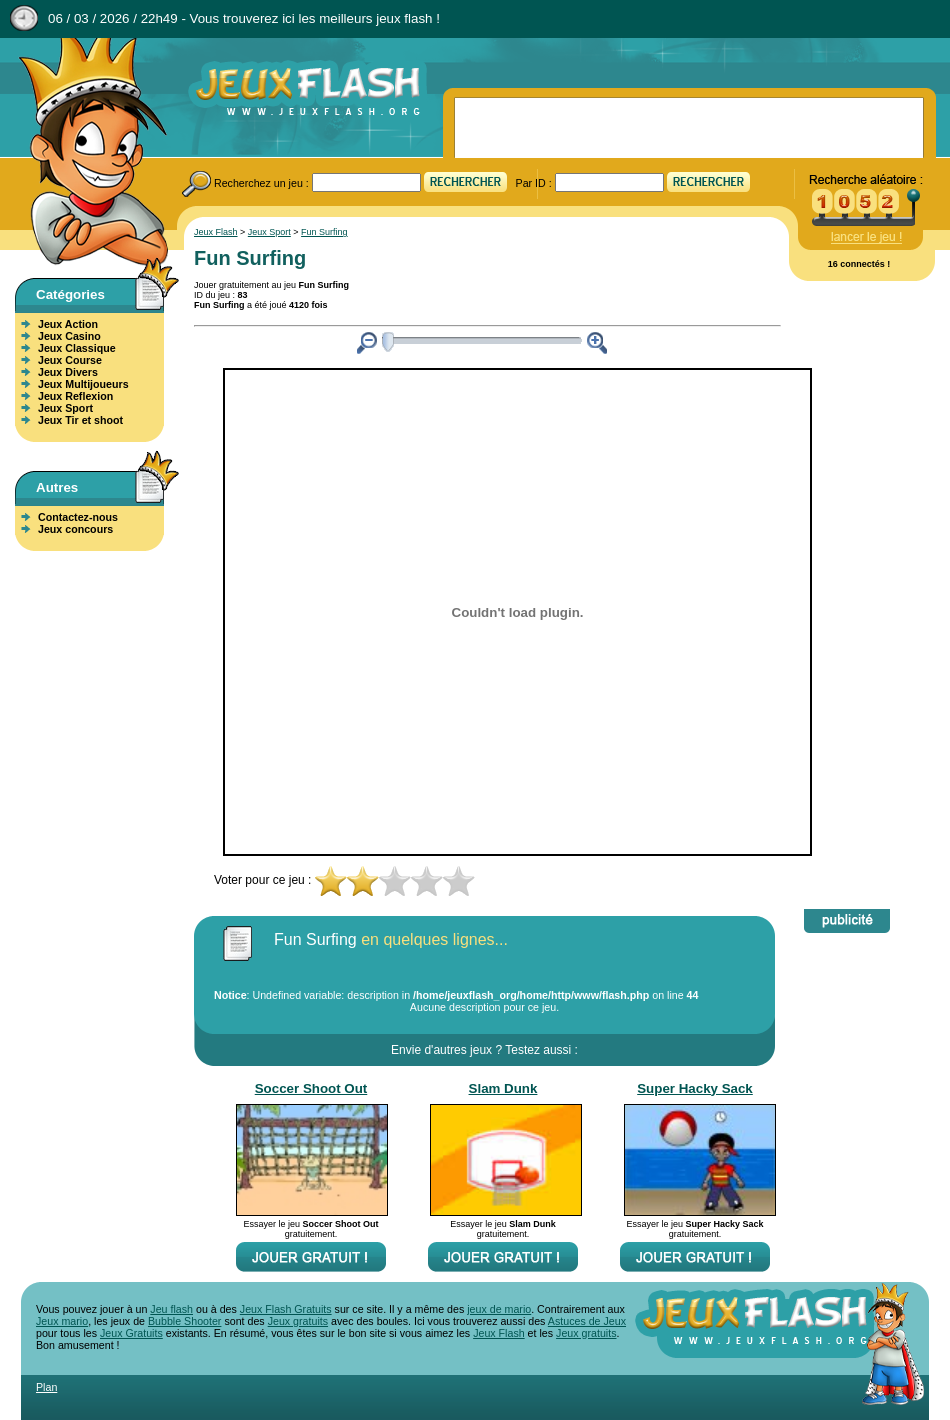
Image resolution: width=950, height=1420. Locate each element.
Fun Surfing (324, 232)
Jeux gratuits (298, 1321)
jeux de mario (499, 1309)
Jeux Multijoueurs (83, 384)
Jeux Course (70, 360)
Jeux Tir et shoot (80, 420)
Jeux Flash (85, 153)
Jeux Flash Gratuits (286, 1309)
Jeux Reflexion (75, 396)
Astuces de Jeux (587, 1321)
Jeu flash (171, 1309)
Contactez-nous (78, 517)
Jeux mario (62, 1321)
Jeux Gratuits (131, 1333)
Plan (46, 1387)
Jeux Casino (69, 336)
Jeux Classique (77, 348)
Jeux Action (68, 324)
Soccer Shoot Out (311, 1088)
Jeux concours (75, 529)
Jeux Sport (65, 408)
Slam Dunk (503, 1088)
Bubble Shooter (184, 1321)
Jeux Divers (68, 372)
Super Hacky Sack (695, 1088)
